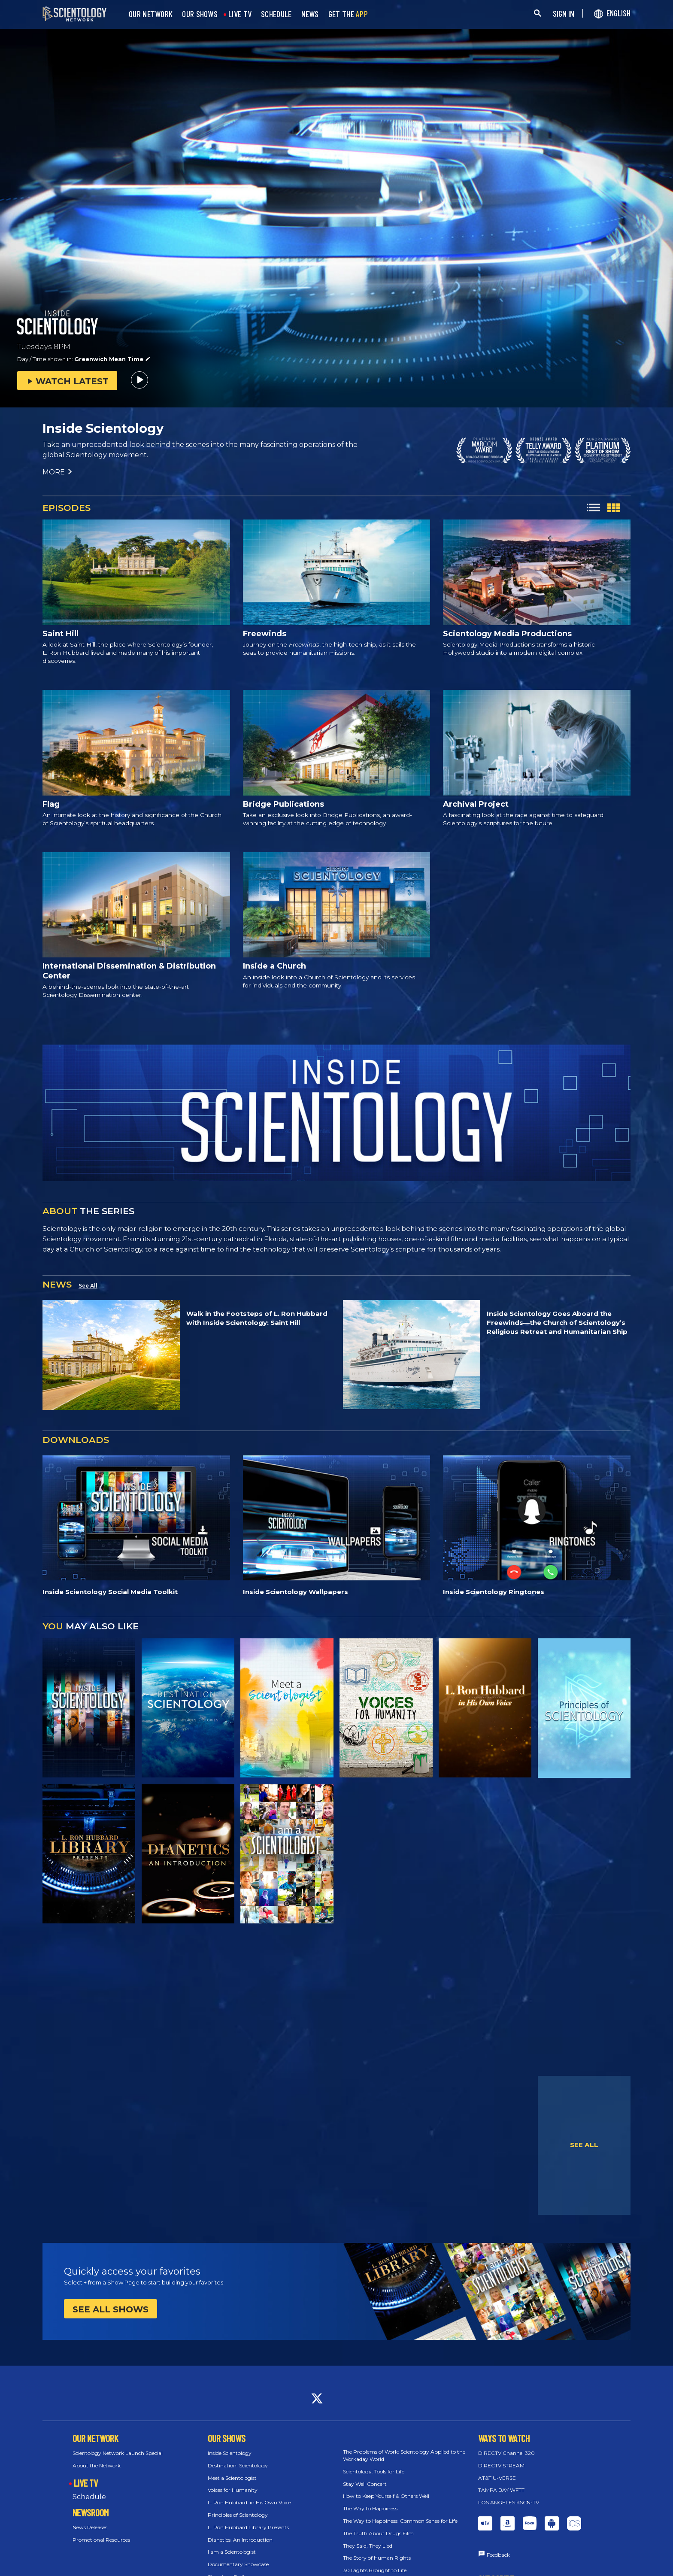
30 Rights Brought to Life (374, 2570)
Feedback (498, 2555)
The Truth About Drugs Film (378, 2533)
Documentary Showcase (238, 2564)
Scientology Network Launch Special (118, 2453)
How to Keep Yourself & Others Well (386, 2496)
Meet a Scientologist (232, 2478)
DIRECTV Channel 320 (506, 2453)
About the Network (97, 2465)
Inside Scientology (230, 2453)
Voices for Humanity (233, 2490)
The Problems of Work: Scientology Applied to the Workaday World (404, 2455)
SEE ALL (584, 2145)
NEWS (310, 14)
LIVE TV (240, 14)
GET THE (348, 14)
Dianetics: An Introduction (240, 2540)
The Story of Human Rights (377, 2558)
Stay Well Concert (365, 2484)
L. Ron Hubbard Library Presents (248, 2527)
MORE (57, 472)
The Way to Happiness (370, 2508)
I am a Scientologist (232, 2552)
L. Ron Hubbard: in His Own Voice (249, 2502)
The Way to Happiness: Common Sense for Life (400, 2521)
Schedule (89, 2497)
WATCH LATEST (67, 381)
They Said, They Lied (367, 2546)
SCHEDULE (276, 14)
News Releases (90, 2527)
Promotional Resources (101, 2540)
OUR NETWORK (151, 14)
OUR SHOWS (200, 14)
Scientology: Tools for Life (373, 2471)
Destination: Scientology (238, 2465)
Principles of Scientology (238, 2515)
